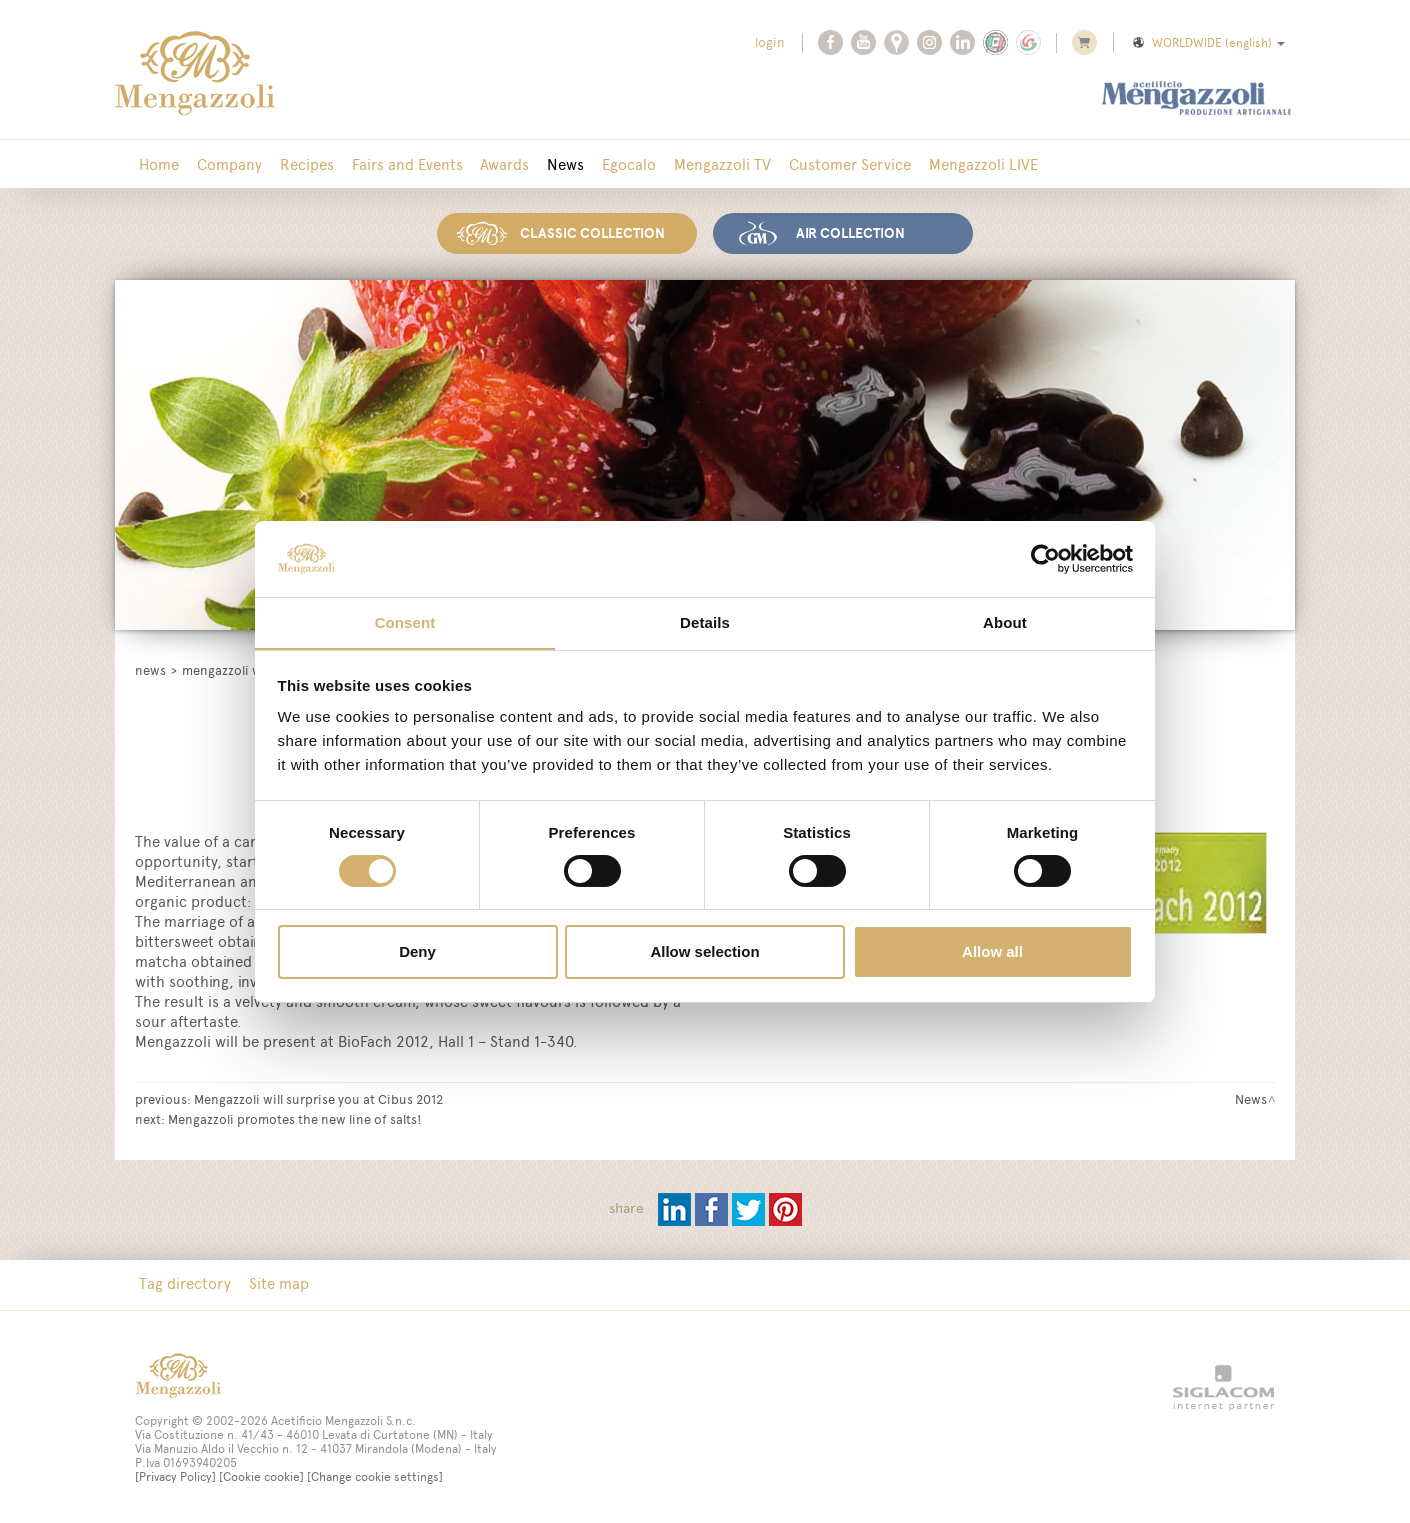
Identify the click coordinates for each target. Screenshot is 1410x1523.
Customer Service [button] (834, 164)
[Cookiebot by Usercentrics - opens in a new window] (1045, 558)
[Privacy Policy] (175, 1476)
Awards (496, 164)
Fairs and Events (400, 164)
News (555, 164)
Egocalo (617, 164)
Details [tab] (705, 622)
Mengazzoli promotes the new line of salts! (294, 1118)
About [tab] (1005, 622)
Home (158, 164)
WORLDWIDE (1207, 43)
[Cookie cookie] (261, 1476)
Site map (276, 1283)
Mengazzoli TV (708, 164)
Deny (417, 952)
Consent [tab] (405, 622)
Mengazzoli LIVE (965, 164)
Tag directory (184, 1283)
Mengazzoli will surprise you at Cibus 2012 (318, 1098)
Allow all (992, 952)
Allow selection (704, 952)
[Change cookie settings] (375, 1476)
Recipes (302, 164)
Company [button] (226, 164)
